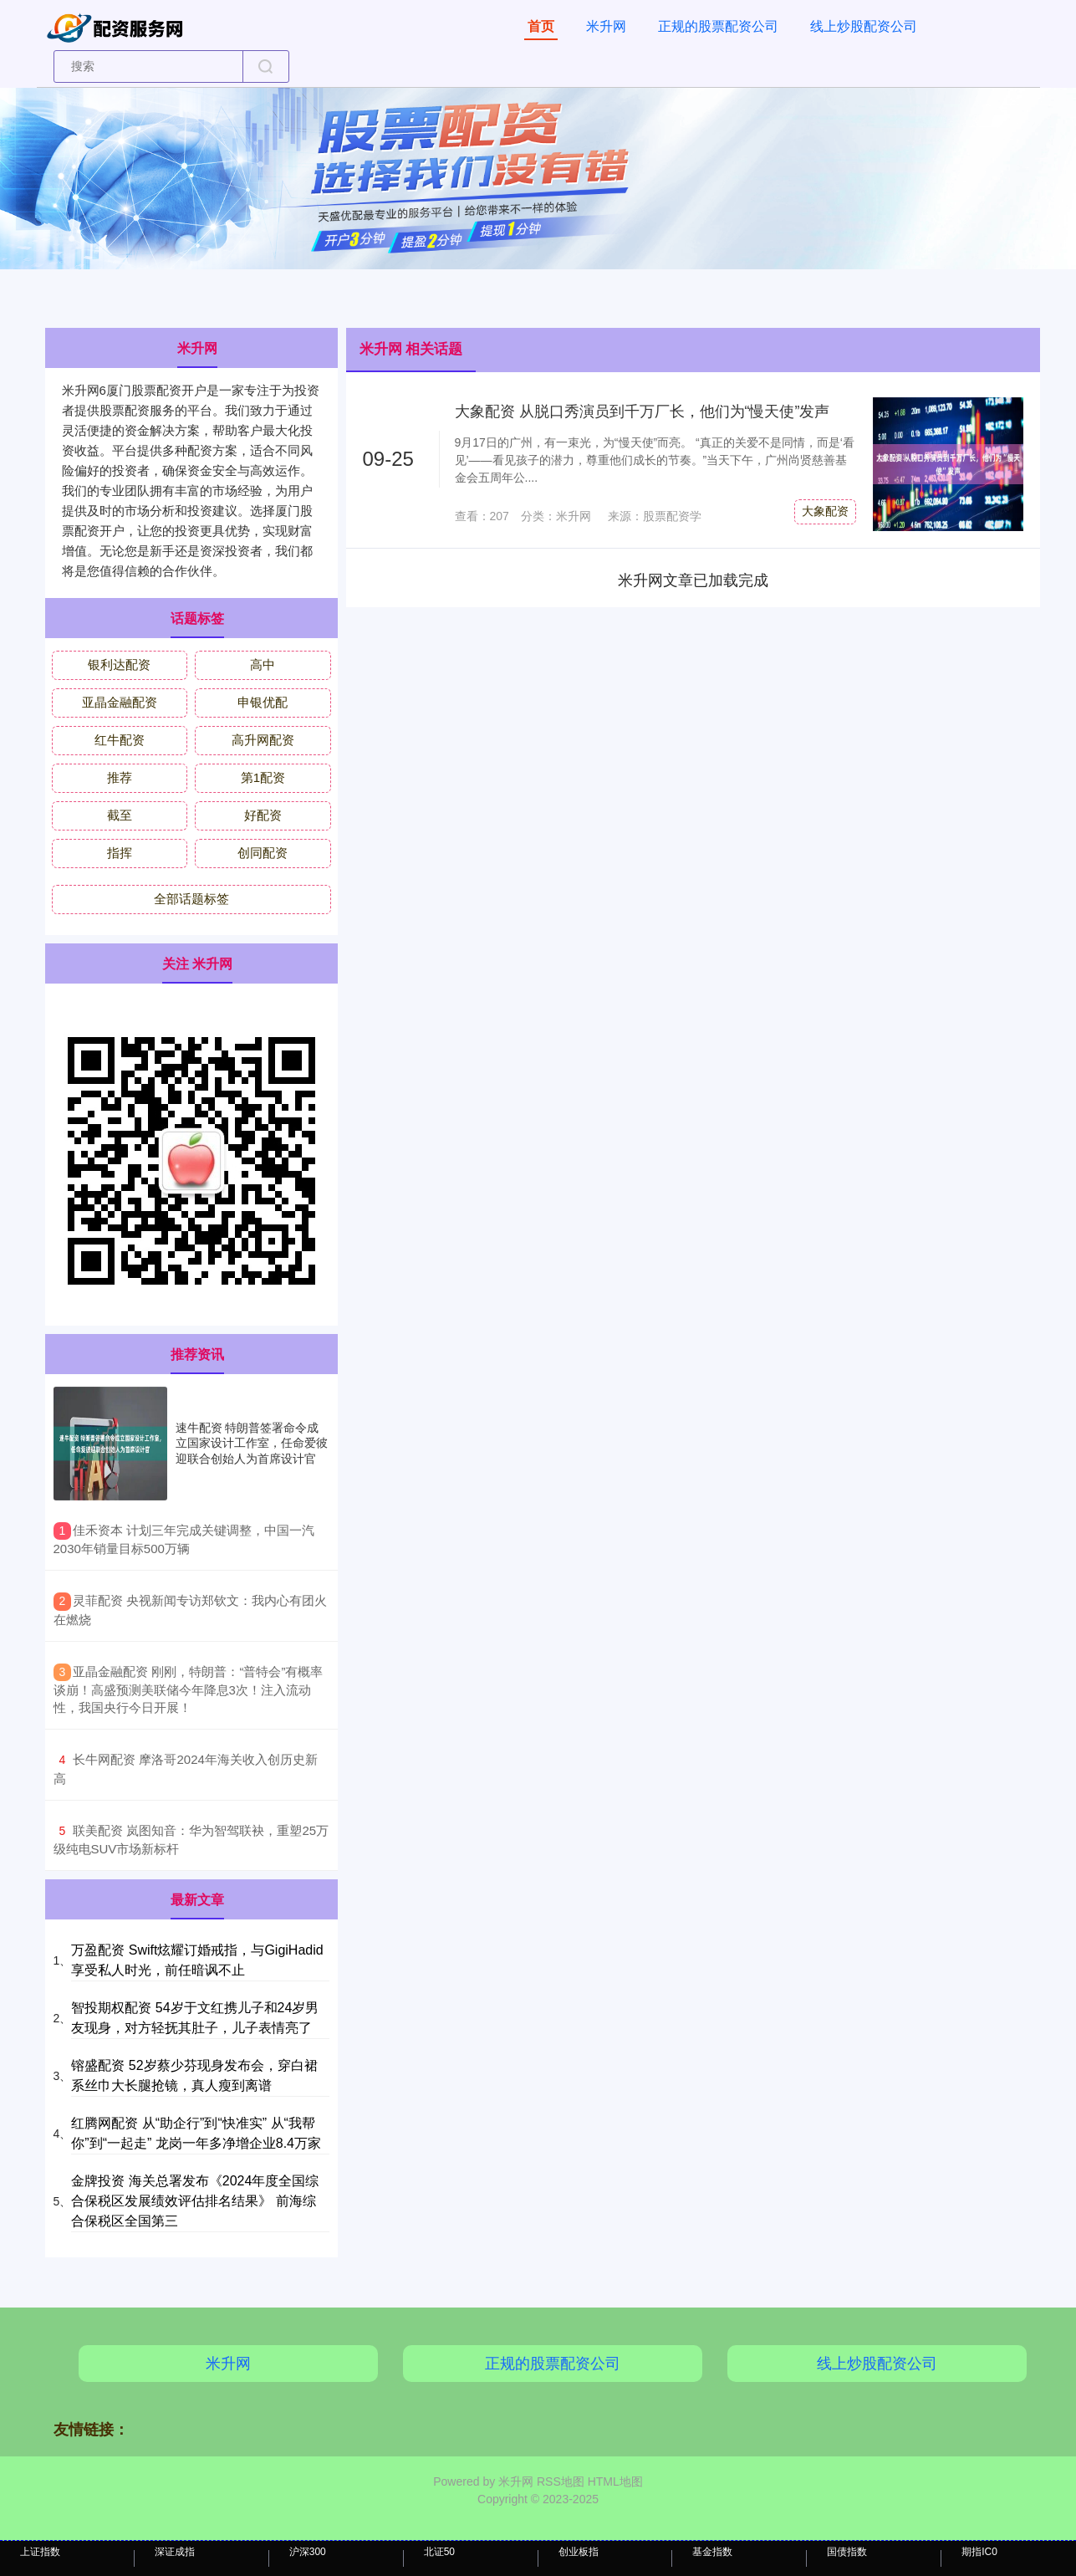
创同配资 (262, 853)
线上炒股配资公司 (863, 26)
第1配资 (263, 777)
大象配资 (825, 511)
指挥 (119, 853)
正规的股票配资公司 (718, 26)
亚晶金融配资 (119, 702)
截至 (119, 815)
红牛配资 (119, 740)
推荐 (119, 777)
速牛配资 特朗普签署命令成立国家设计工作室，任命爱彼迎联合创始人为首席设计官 (252, 1442)
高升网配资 (263, 740)
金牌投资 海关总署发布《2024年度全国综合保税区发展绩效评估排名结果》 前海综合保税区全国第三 (195, 2201)
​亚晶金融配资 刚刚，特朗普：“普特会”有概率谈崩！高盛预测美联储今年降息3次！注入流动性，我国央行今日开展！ (189, 1689)
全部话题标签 (191, 899)
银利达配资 (119, 664)
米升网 (606, 26)
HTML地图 (615, 2481)
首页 (541, 26)
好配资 (263, 815)
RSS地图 (560, 2481)
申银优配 (262, 702)
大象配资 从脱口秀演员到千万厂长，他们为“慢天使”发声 (642, 411)
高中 (262, 664)
